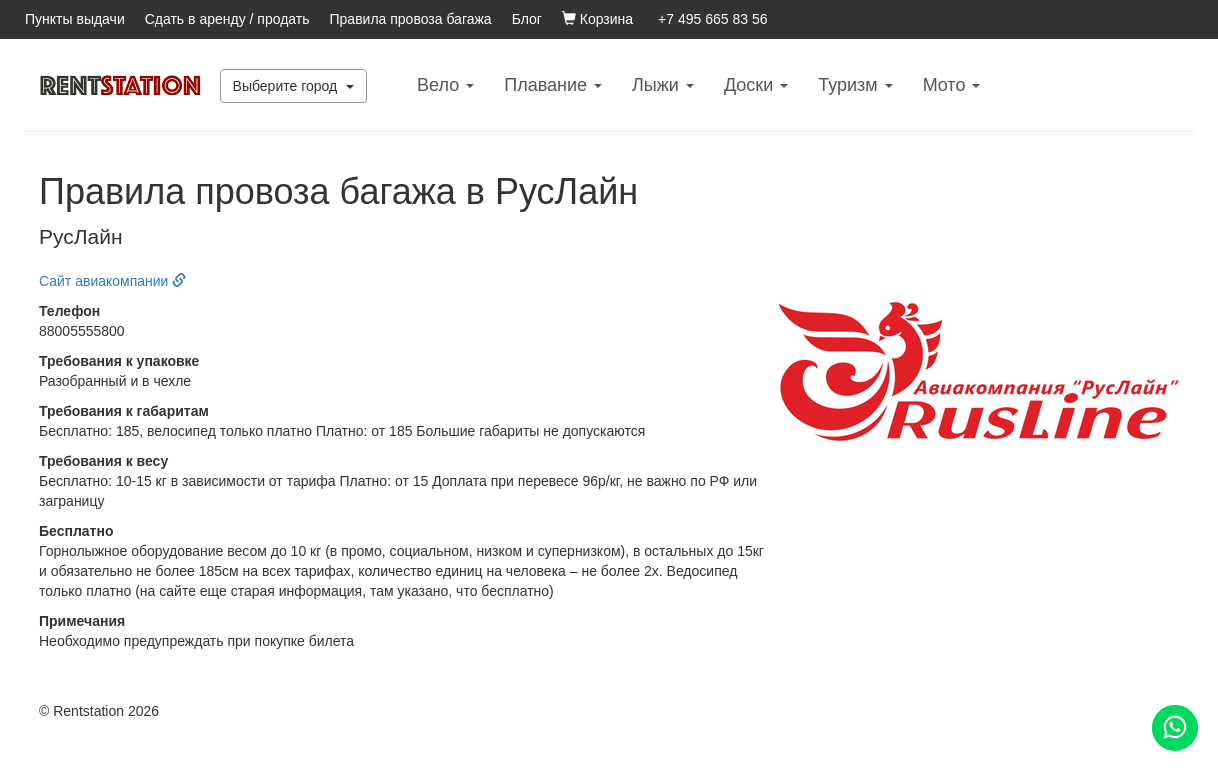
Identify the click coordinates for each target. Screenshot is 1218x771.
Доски (756, 85)
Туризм (855, 85)
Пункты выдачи (75, 19)
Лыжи (663, 85)
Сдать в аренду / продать (227, 19)
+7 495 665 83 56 (712, 19)
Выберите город (294, 86)
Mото (952, 85)
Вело (445, 85)
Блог (527, 19)
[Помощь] (1175, 728)
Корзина (597, 19)
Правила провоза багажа (411, 19)
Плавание (553, 85)
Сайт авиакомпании (112, 281)
